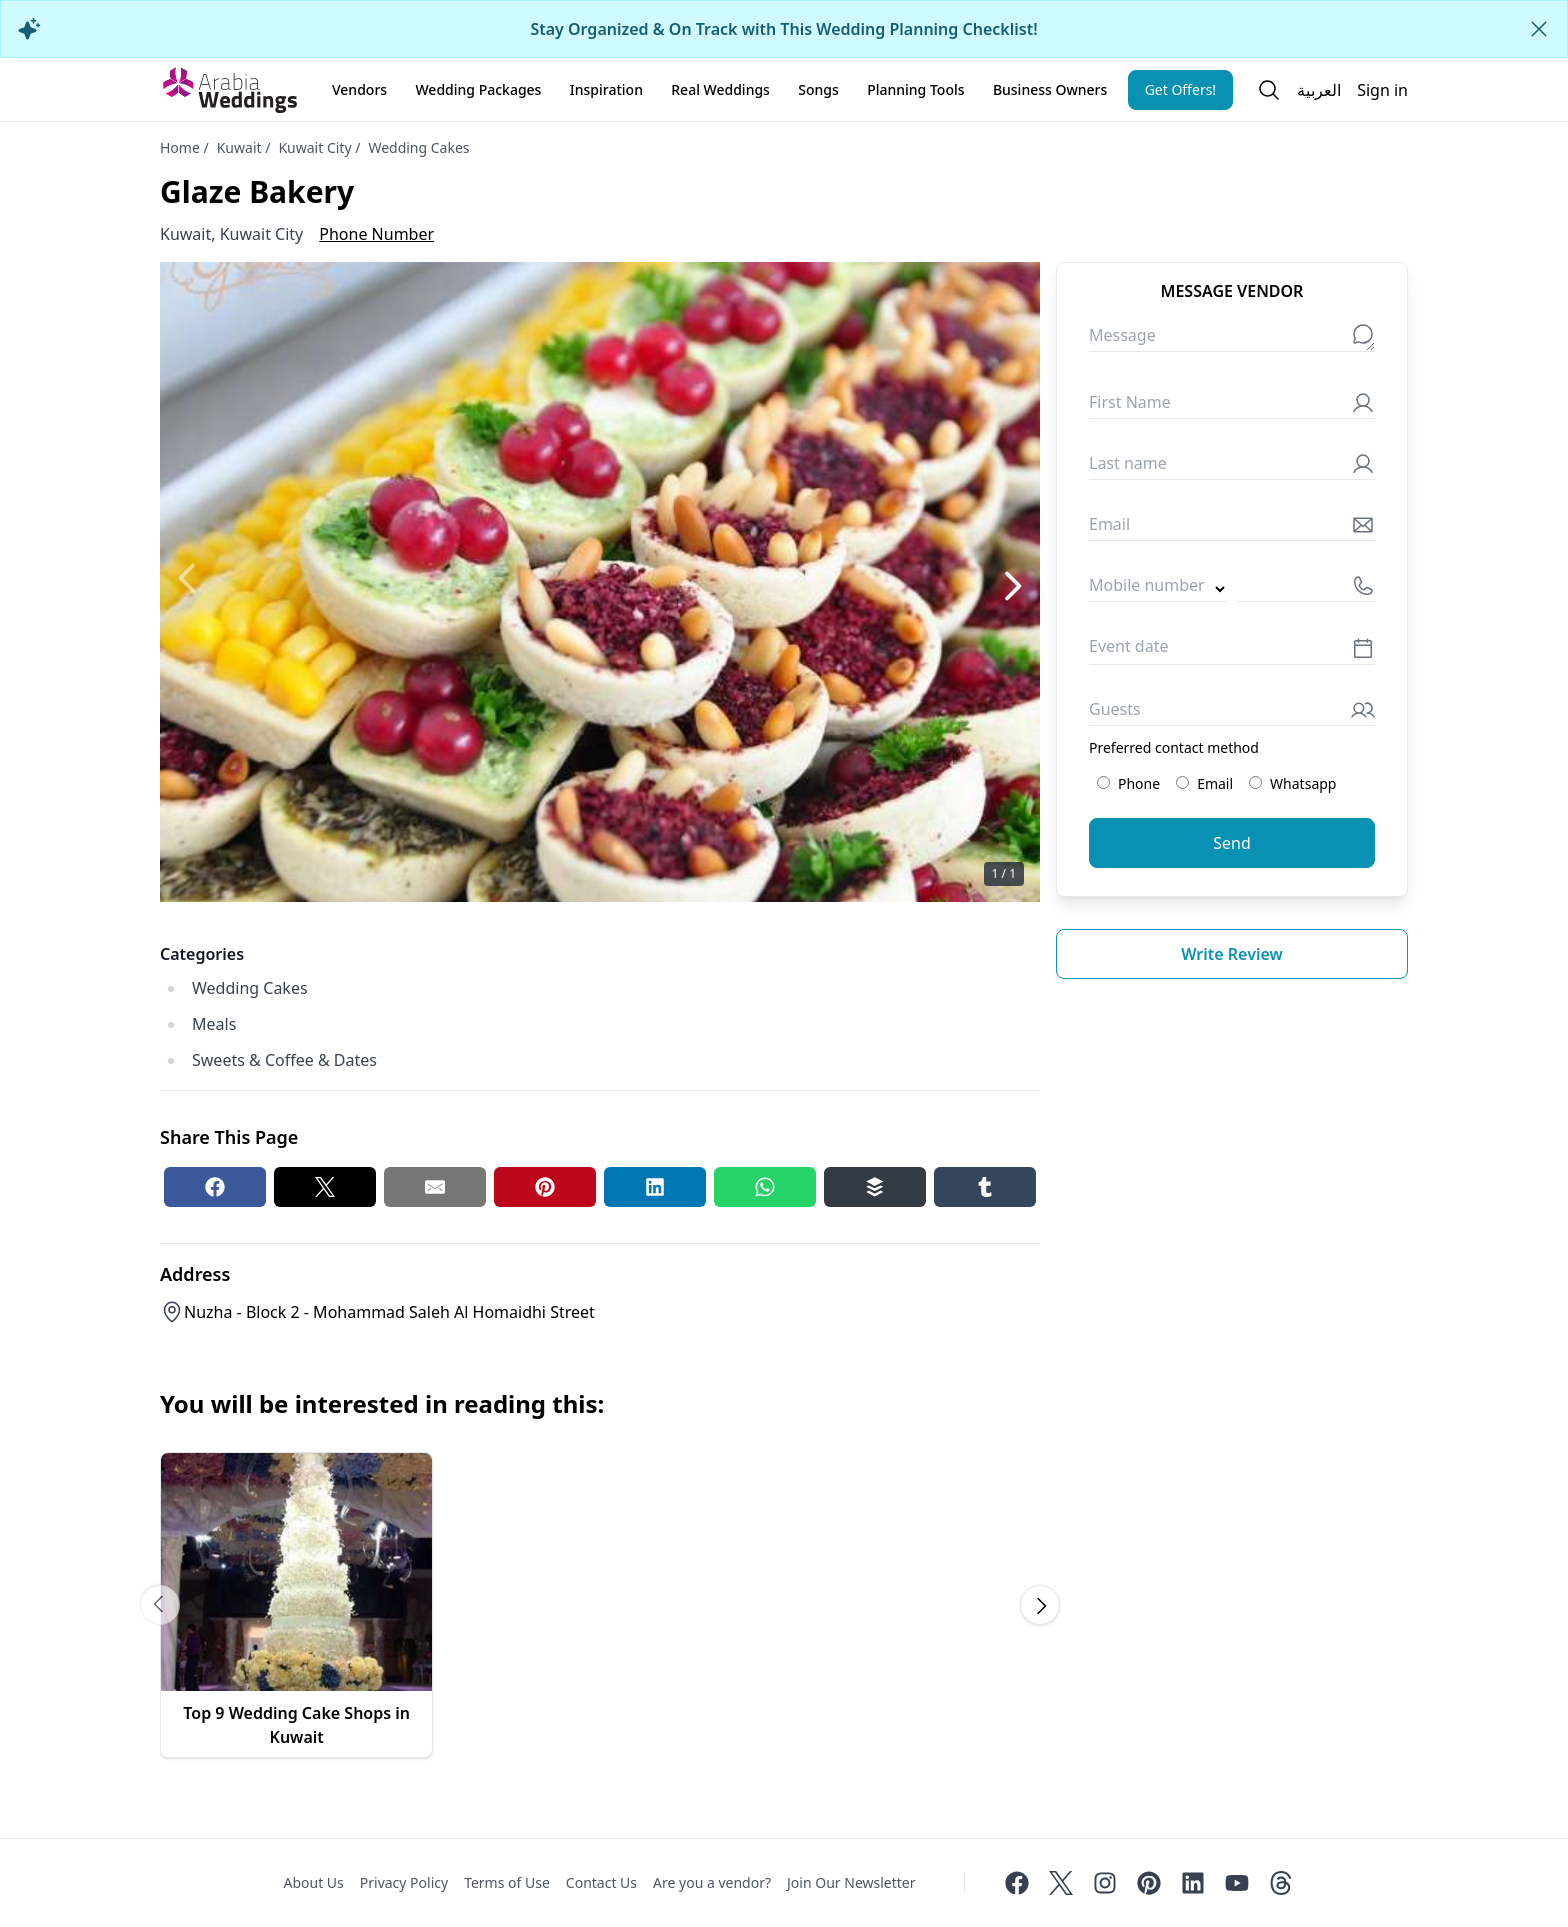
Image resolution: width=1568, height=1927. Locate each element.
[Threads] (1281, 1883)
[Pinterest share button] (545, 1187)
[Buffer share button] (875, 1187)
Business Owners (1050, 89)
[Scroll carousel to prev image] (160, 1605)
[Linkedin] (1193, 1883)
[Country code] (1158, 589)
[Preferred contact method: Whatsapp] (1255, 782)
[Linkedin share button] (655, 1187)
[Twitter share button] (325, 1187)
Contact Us (601, 1882)
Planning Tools (915, 89)
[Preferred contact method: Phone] (1103, 782)
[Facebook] (1017, 1883)
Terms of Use (507, 1882)
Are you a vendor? (712, 1882)
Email (1204, 783)
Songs (818, 89)
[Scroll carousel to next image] (1040, 1605)
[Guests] (1232, 713)
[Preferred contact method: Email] (1182, 782)
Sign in (1382, 90)
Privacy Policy (404, 1882)
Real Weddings (720, 89)
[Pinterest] (1149, 1883)
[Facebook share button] (215, 1187)
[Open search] (1269, 90)
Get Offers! (1181, 89)
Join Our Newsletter (851, 1882)
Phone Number (376, 234)
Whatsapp (1292, 783)
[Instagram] (1105, 1883)
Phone (1128, 783)
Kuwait (239, 147)
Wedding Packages (478, 89)
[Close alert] (1539, 29)
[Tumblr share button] (985, 1187)
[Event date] (1232, 651)
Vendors (359, 89)
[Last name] (1232, 467)
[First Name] (1232, 406)
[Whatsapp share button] (765, 1187)
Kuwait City (314, 147)
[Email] (1232, 528)
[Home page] (230, 90)
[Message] (1232, 339)
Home (180, 147)
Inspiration (606, 89)
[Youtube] (1237, 1883)
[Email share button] (435, 1187)
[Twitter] (1061, 1883)
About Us (313, 1882)
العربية (1319, 90)
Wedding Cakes (418, 147)
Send (1232, 843)
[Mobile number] (1305, 589)
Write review (1232, 954)
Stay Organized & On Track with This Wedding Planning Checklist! (783, 29)
